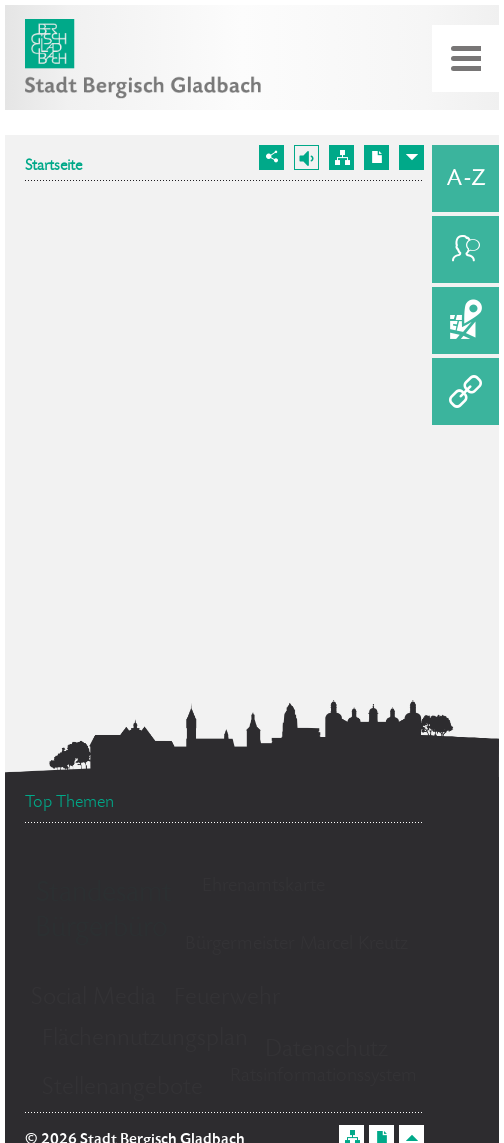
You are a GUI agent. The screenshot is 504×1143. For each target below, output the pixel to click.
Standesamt (104, 895)
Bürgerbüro (101, 930)
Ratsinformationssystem (323, 1077)
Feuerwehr (227, 998)
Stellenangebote (122, 1088)
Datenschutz (326, 1050)
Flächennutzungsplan (145, 1039)
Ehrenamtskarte (263, 887)
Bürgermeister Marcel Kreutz (296, 945)
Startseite (53, 167)
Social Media (93, 998)
